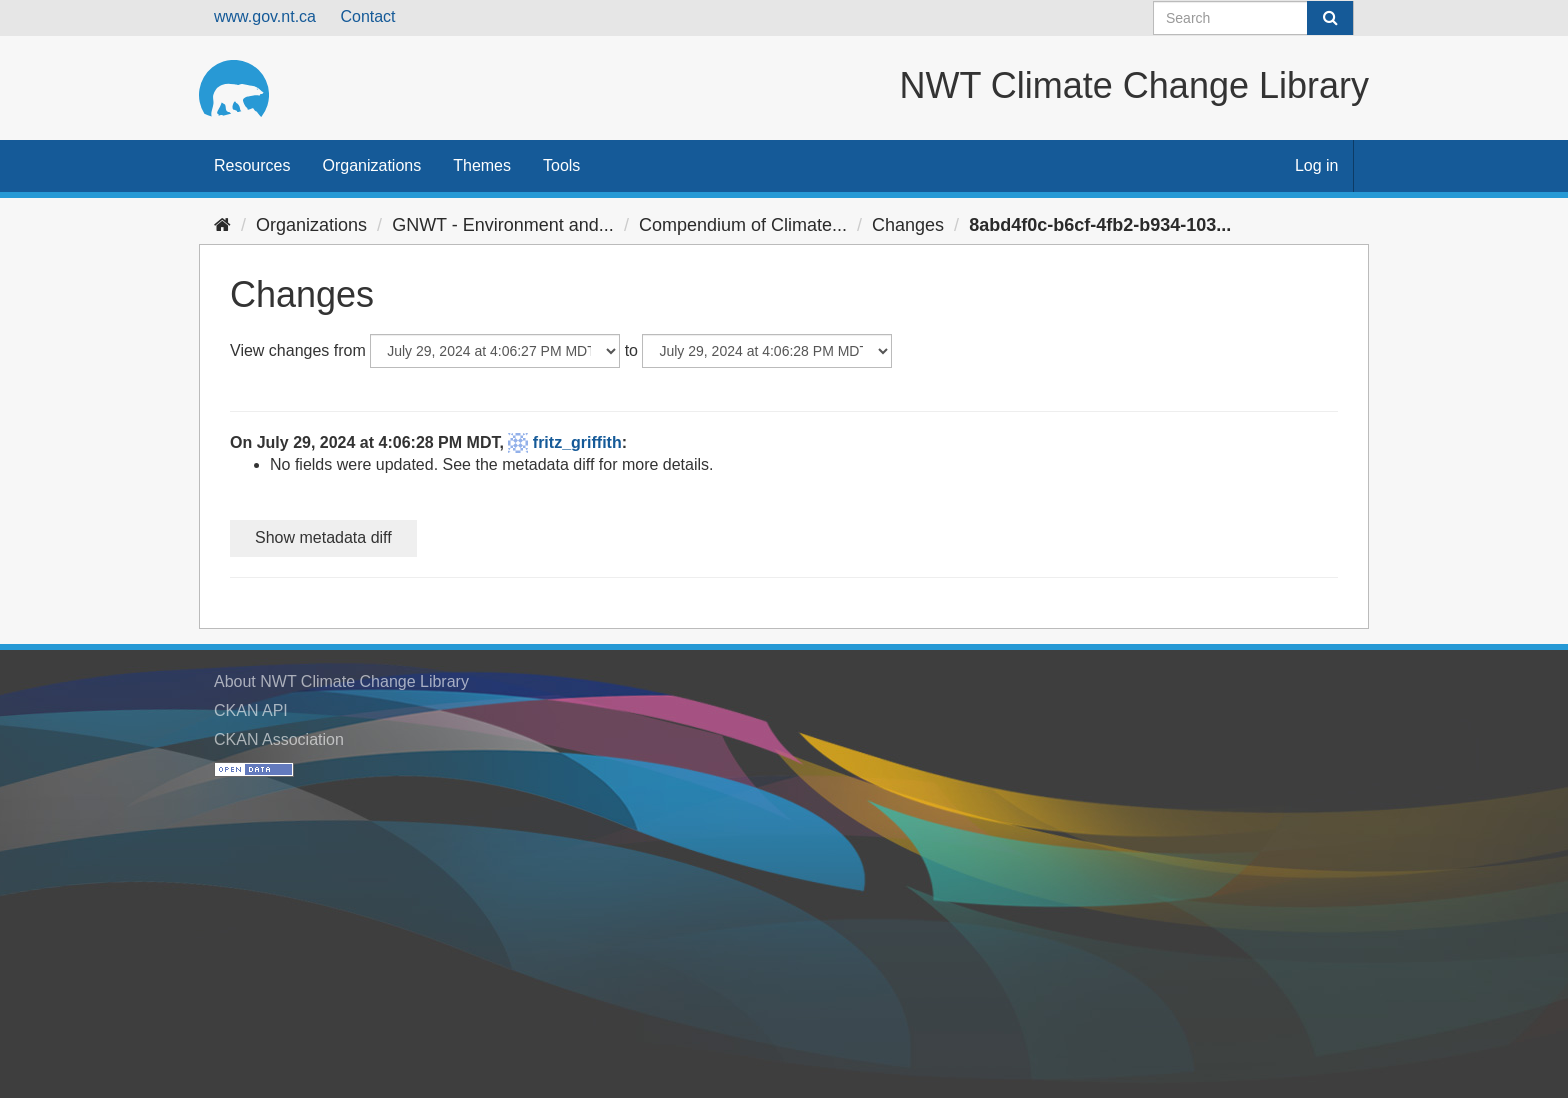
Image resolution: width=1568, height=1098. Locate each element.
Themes (482, 165)
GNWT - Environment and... (503, 225)
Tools (561, 165)
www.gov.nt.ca (265, 16)
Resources (252, 165)
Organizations (371, 165)
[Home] (222, 225)
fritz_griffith (577, 442)
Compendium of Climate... (743, 225)
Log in (1317, 165)
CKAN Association (279, 739)
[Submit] (1330, 18)
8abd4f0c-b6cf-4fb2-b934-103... (1100, 225)
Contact (367, 16)
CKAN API (251, 710)
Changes (908, 225)
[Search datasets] (1253, 18)
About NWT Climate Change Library (341, 681)
